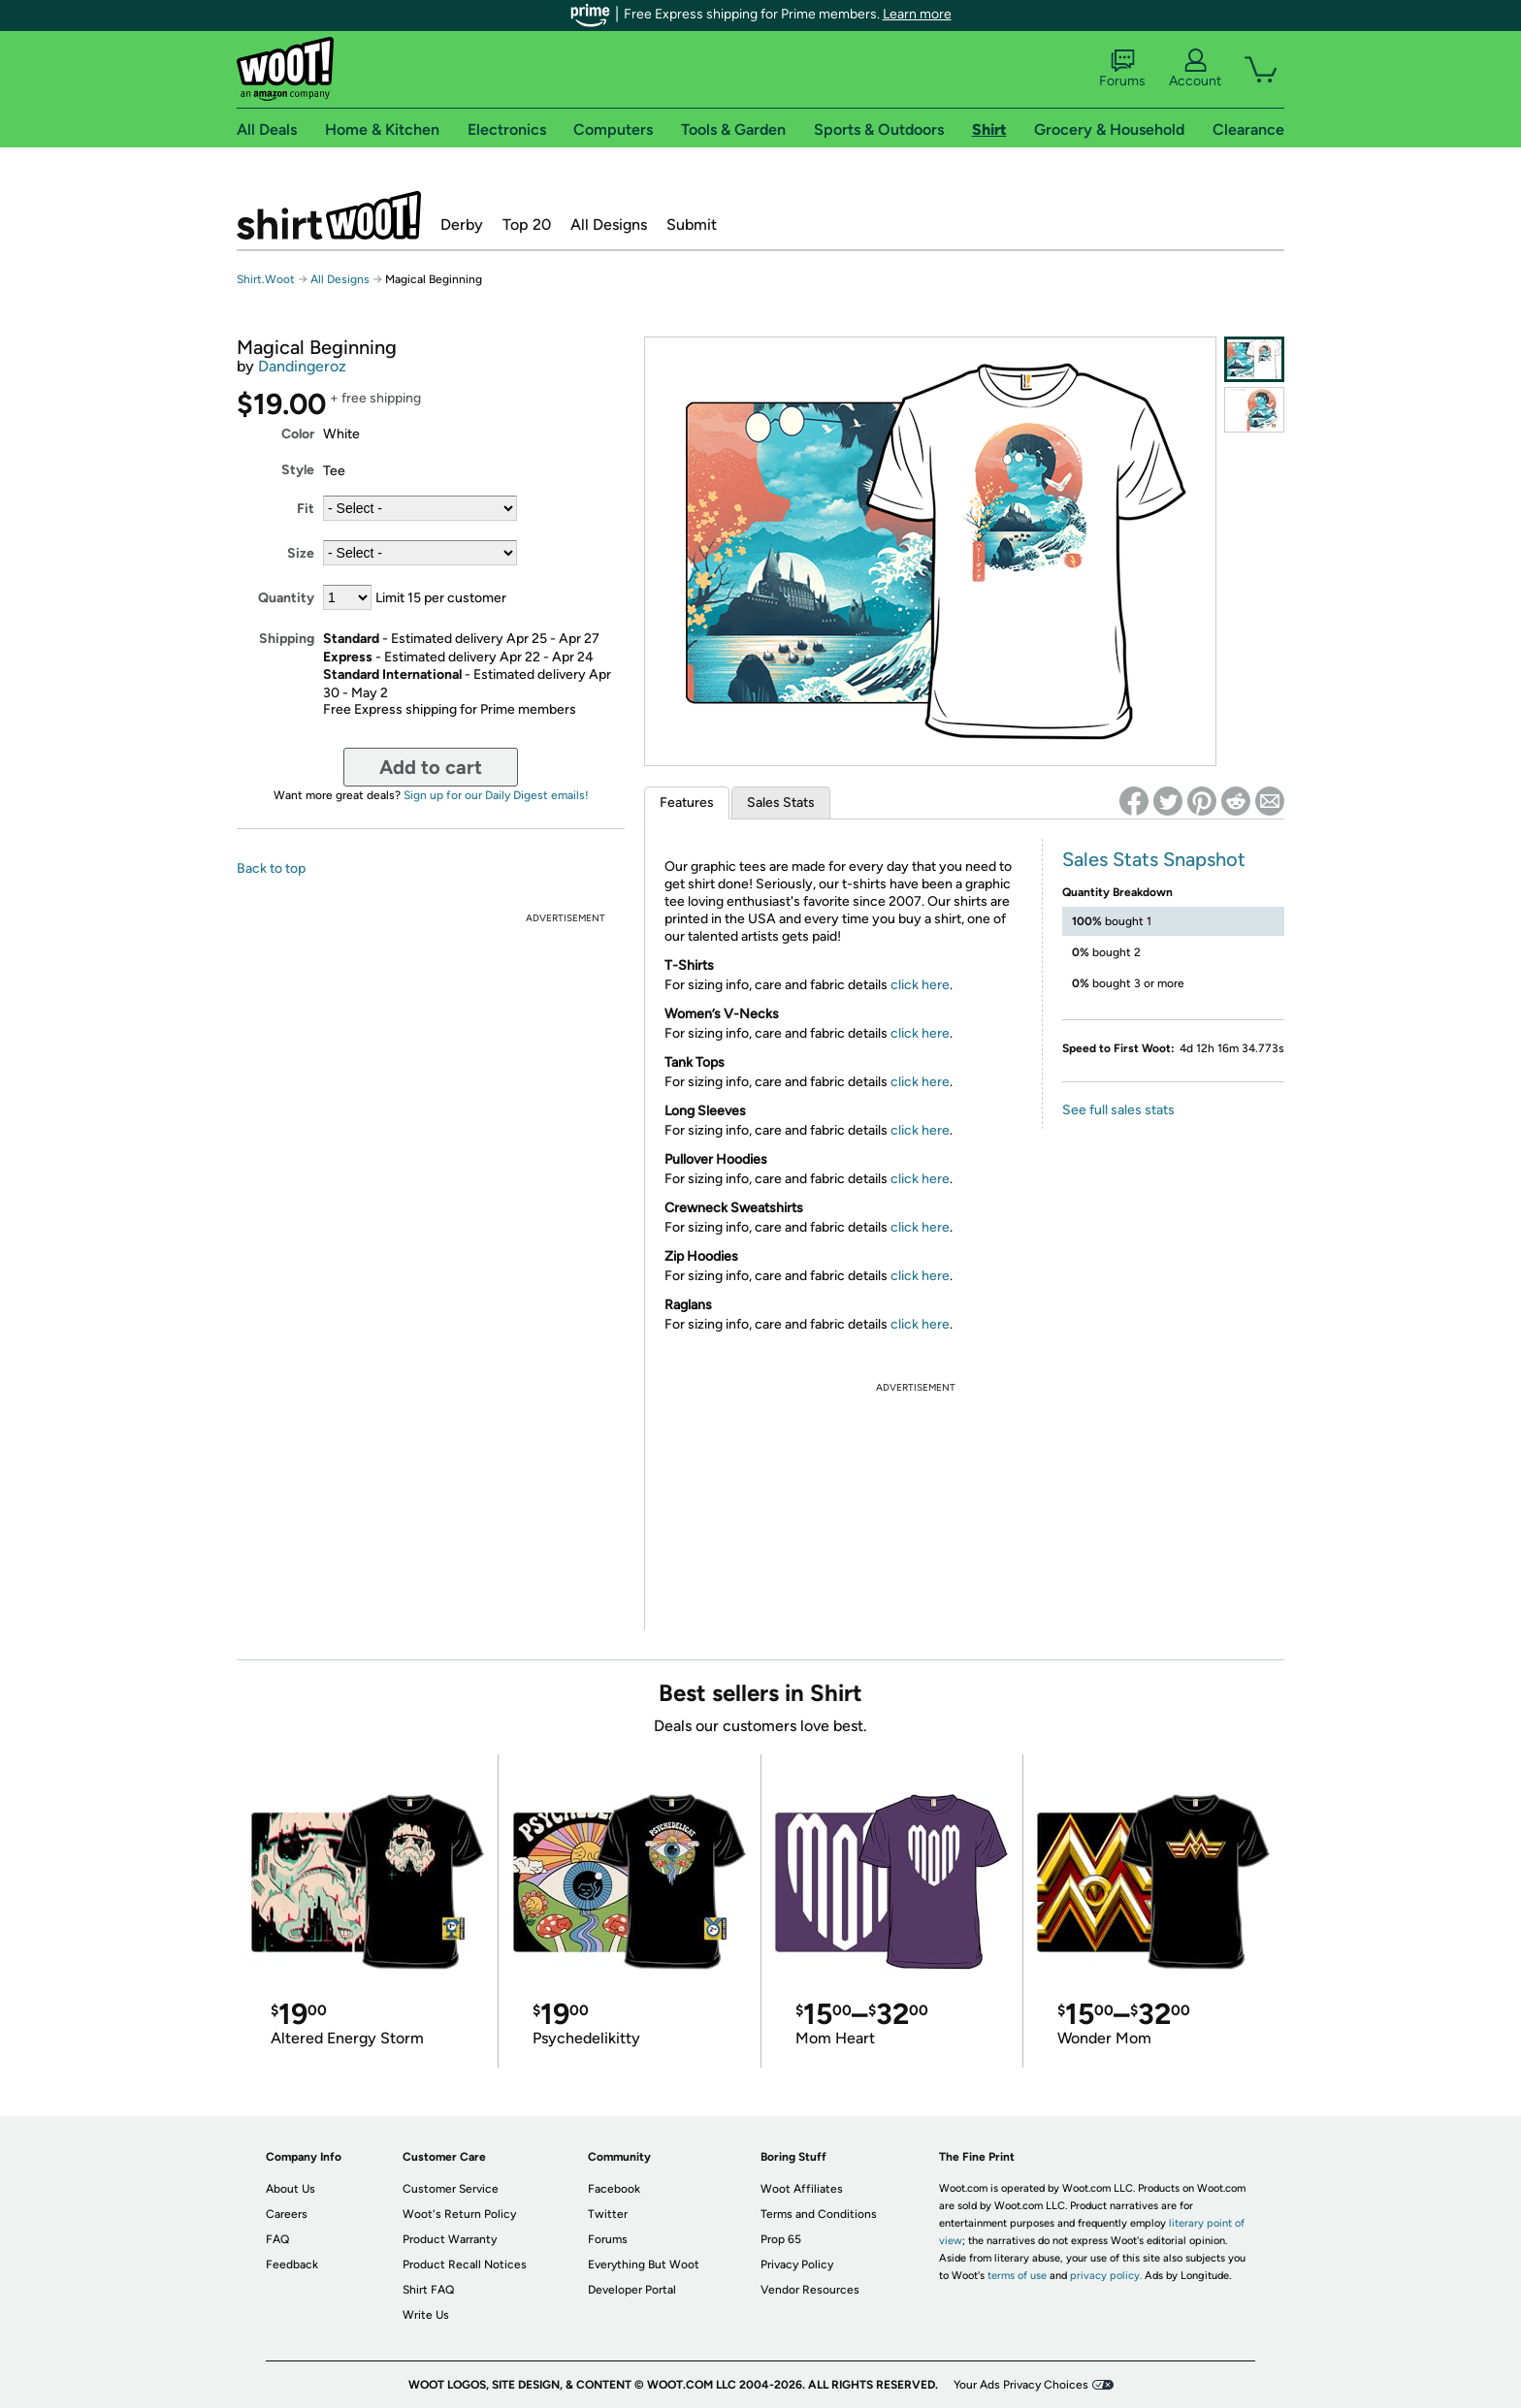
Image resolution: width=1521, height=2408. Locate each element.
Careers (286, 2214)
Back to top (271, 868)
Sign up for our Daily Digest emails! (496, 795)
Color (297, 434)
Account (1195, 68)
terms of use (1017, 2275)
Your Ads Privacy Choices (1021, 2385)
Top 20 (526, 224)
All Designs (608, 224)
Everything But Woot (643, 2264)
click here (920, 985)
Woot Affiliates (801, 2189)
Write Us (426, 2315)
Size (300, 553)
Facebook (614, 2189)
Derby (461, 224)
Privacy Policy (796, 2264)
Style (297, 470)
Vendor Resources (809, 2289)
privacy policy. (1106, 2275)
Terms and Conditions (818, 2214)
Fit (305, 508)
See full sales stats (1118, 1110)
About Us (290, 2189)
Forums (1122, 68)
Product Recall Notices (465, 2264)
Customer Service (451, 2189)
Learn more (917, 14)
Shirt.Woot (329, 215)
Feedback (292, 2264)
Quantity (286, 598)
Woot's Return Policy (459, 2214)
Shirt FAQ (428, 2289)
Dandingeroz (302, 366)
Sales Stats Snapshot (1154, 859)
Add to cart (430, 767)
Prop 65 (780, 2239)
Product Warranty (450, 2239)
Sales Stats (781, 802)
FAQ (277, 2239)
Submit (691, 224)
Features (687, 802)
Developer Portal (632, 2289)
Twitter (608, 2214)
